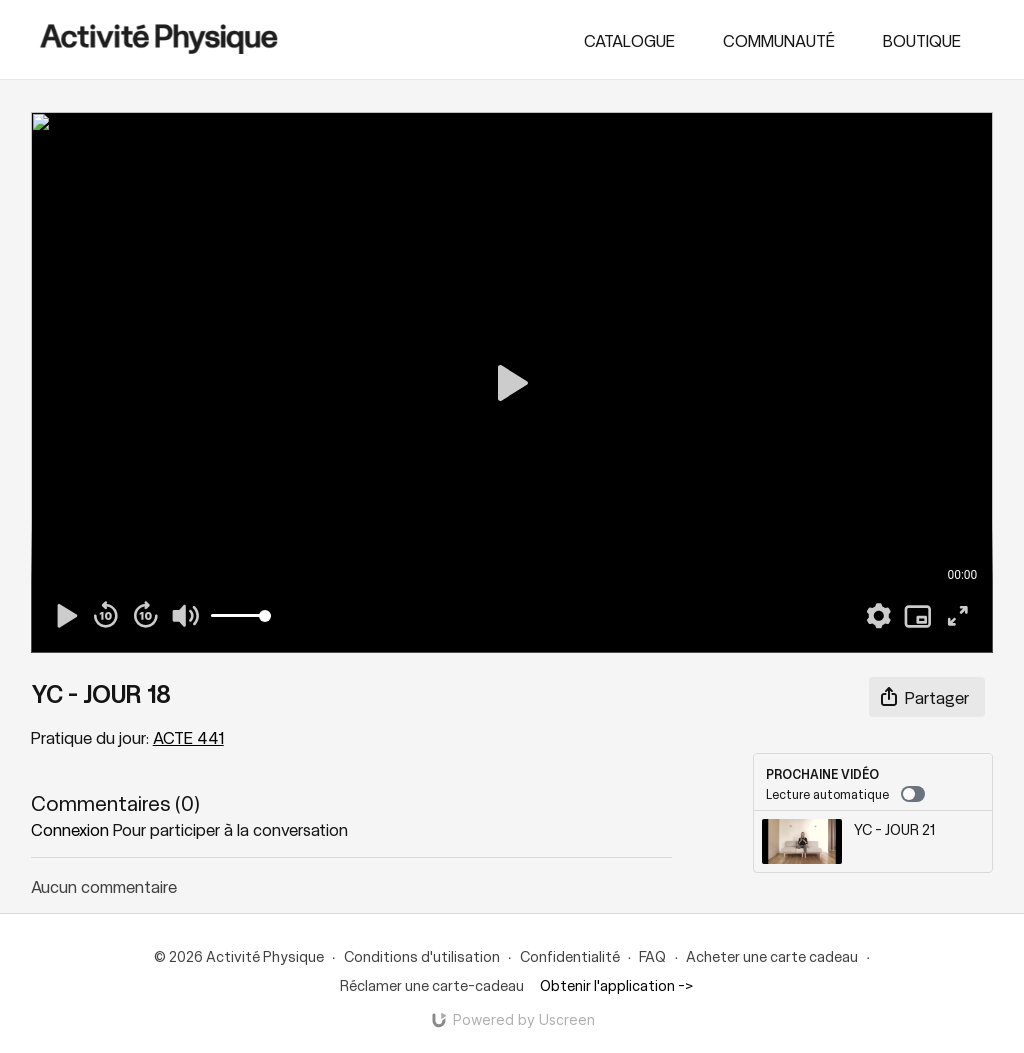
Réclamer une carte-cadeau (432, 985)
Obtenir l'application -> (616, 985)
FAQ (652, 956)
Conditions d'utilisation (422, 956)
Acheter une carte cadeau (772, 956)
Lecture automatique (845, 794)
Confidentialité (570, 956)
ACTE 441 (188, 737)
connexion (70, 829)
